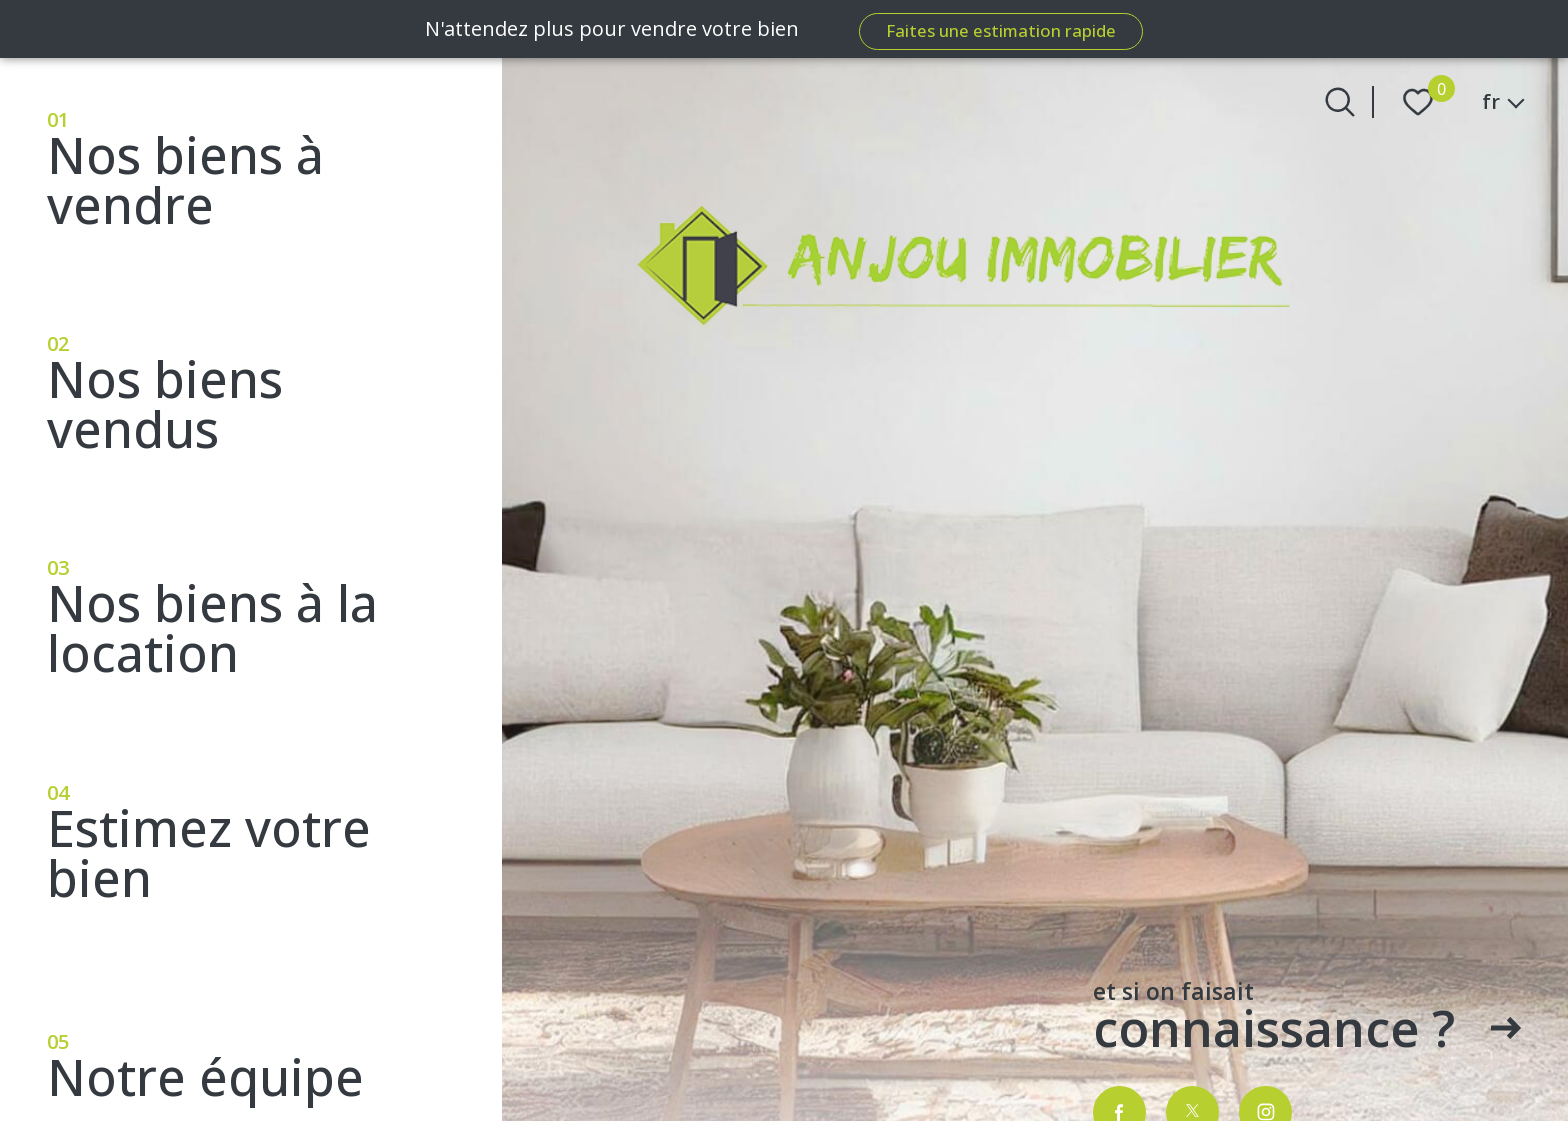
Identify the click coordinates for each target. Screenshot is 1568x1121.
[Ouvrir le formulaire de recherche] (1340, 102)
